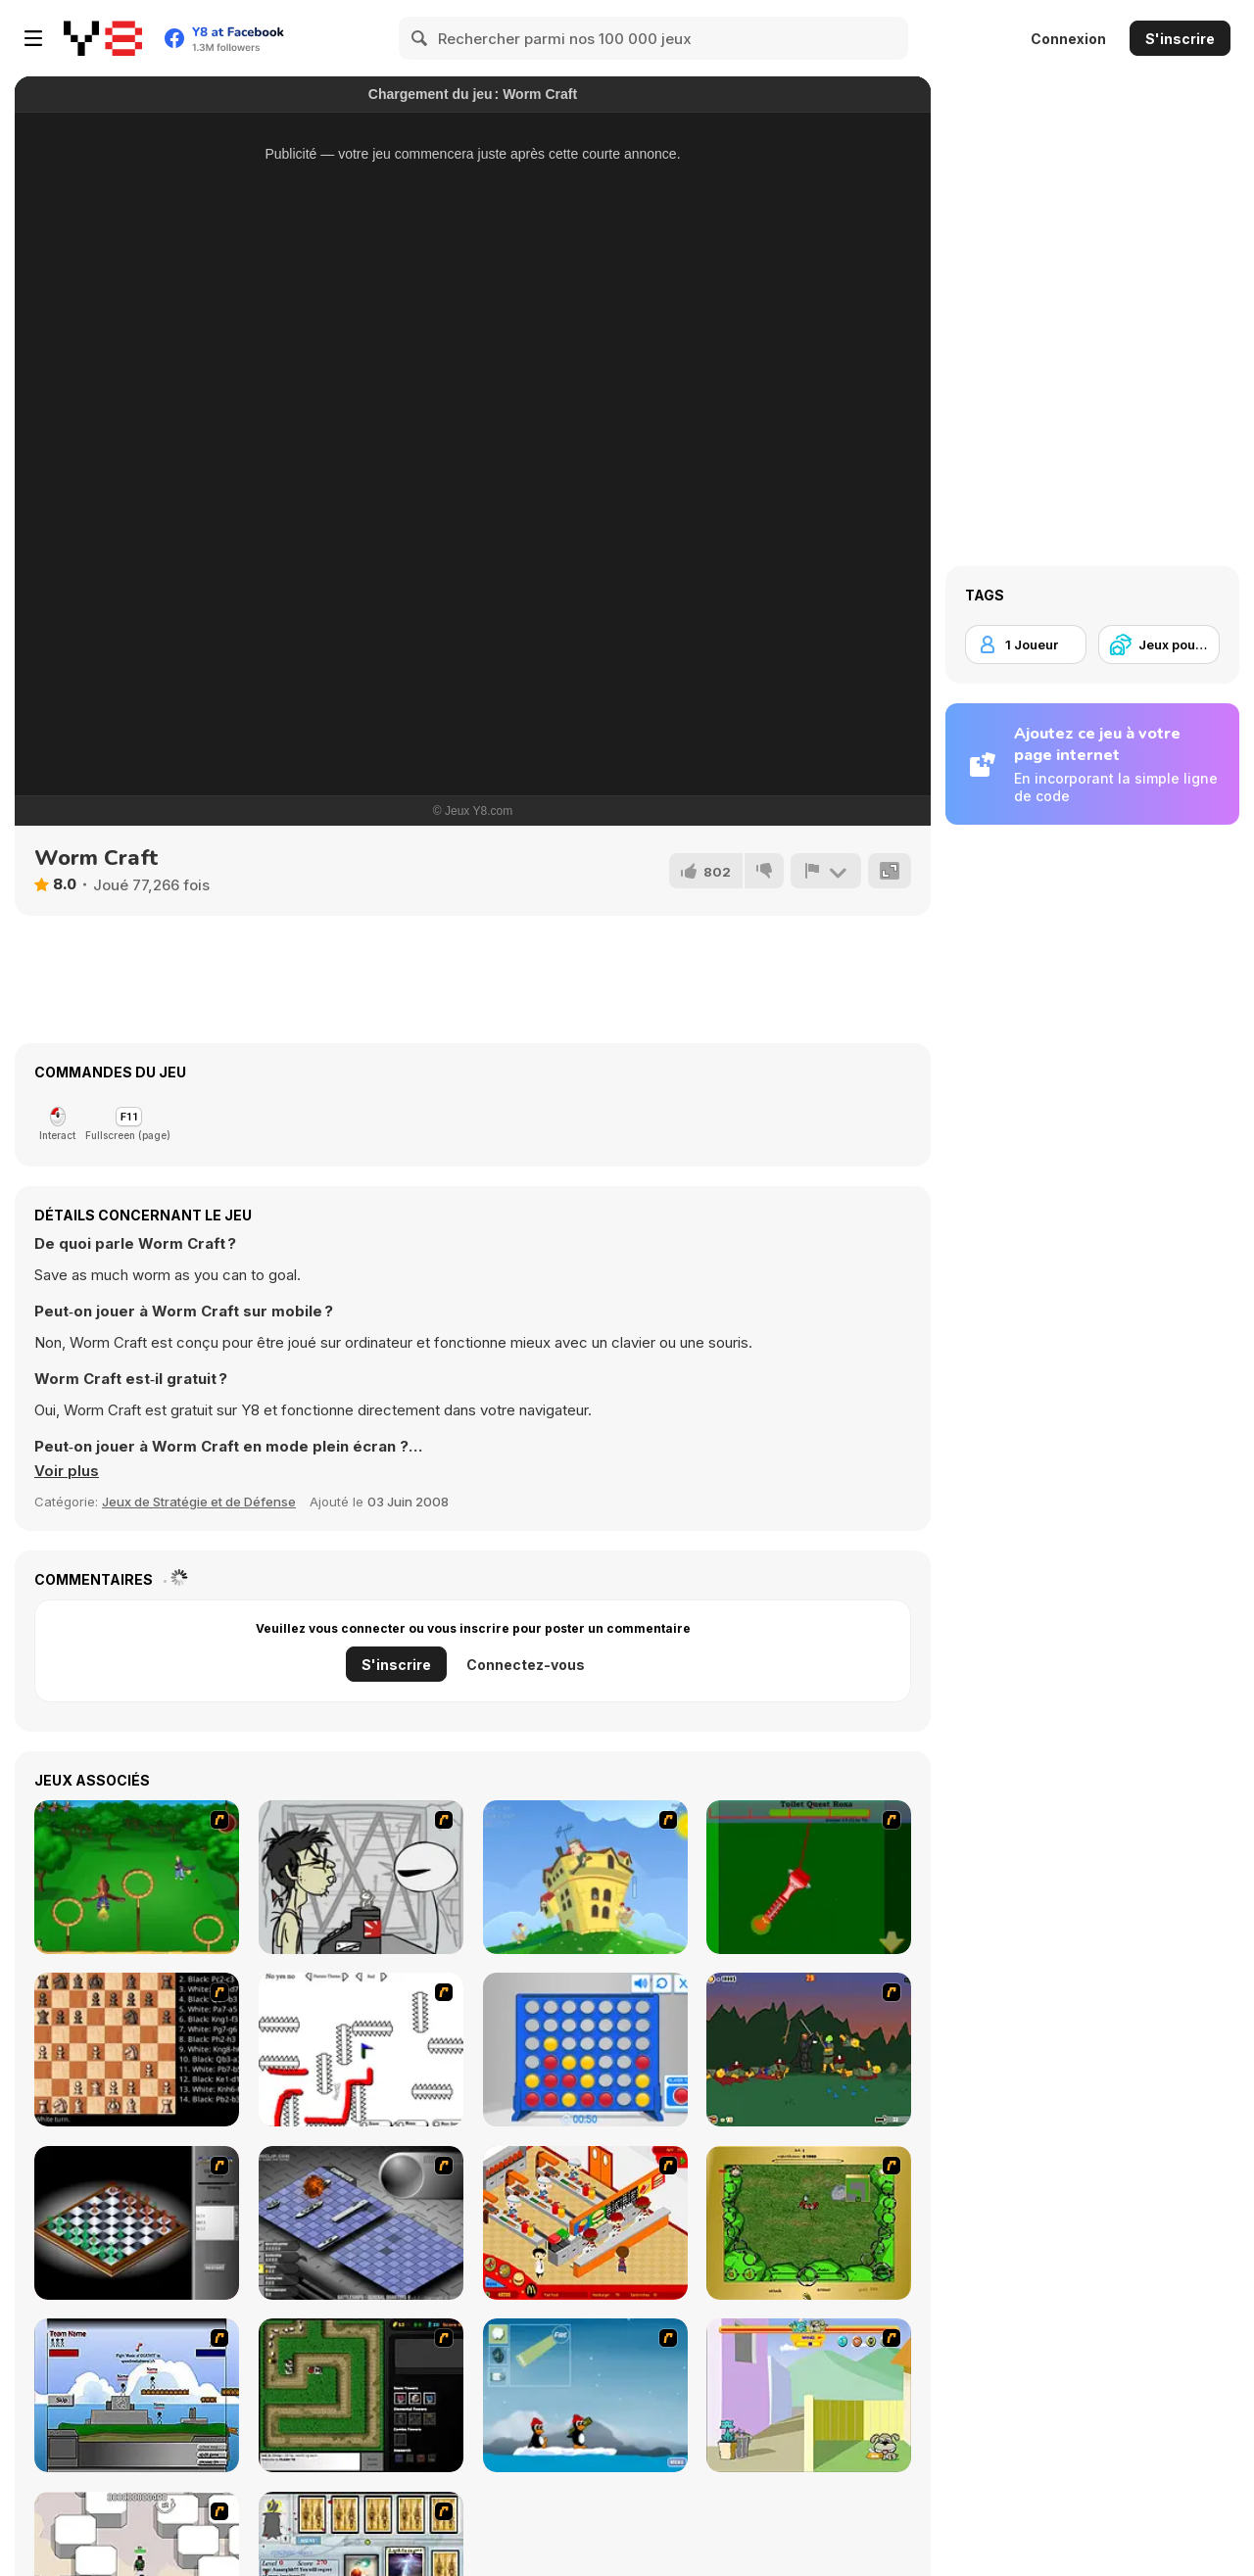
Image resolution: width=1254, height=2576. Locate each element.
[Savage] (808, 2223)
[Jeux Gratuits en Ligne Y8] (103, 38)
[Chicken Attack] (585, 1877)
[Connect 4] (585, 2049)
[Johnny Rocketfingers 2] (361, 1877)
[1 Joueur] (1025, 644)
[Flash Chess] (136, 2223)
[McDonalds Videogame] (585, 2223)
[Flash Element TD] (361, 2395)
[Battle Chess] (136, 2049)
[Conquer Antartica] (585, 2395)
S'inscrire (1180, 38)
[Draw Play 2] (361, 2049)
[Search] (420, 38)
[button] (66, 1471)
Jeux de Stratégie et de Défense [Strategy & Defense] (199, 1501)
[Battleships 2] (361, 2223)
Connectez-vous (525, 1664)
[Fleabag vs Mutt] (808, 2395)
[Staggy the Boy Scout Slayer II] (808, 2049)
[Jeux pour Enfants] (1159, 644)
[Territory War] (136, 2395)
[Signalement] (826, 870)
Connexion (1068, 38)
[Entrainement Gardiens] (136, 1877)
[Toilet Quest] (808, 1877)
